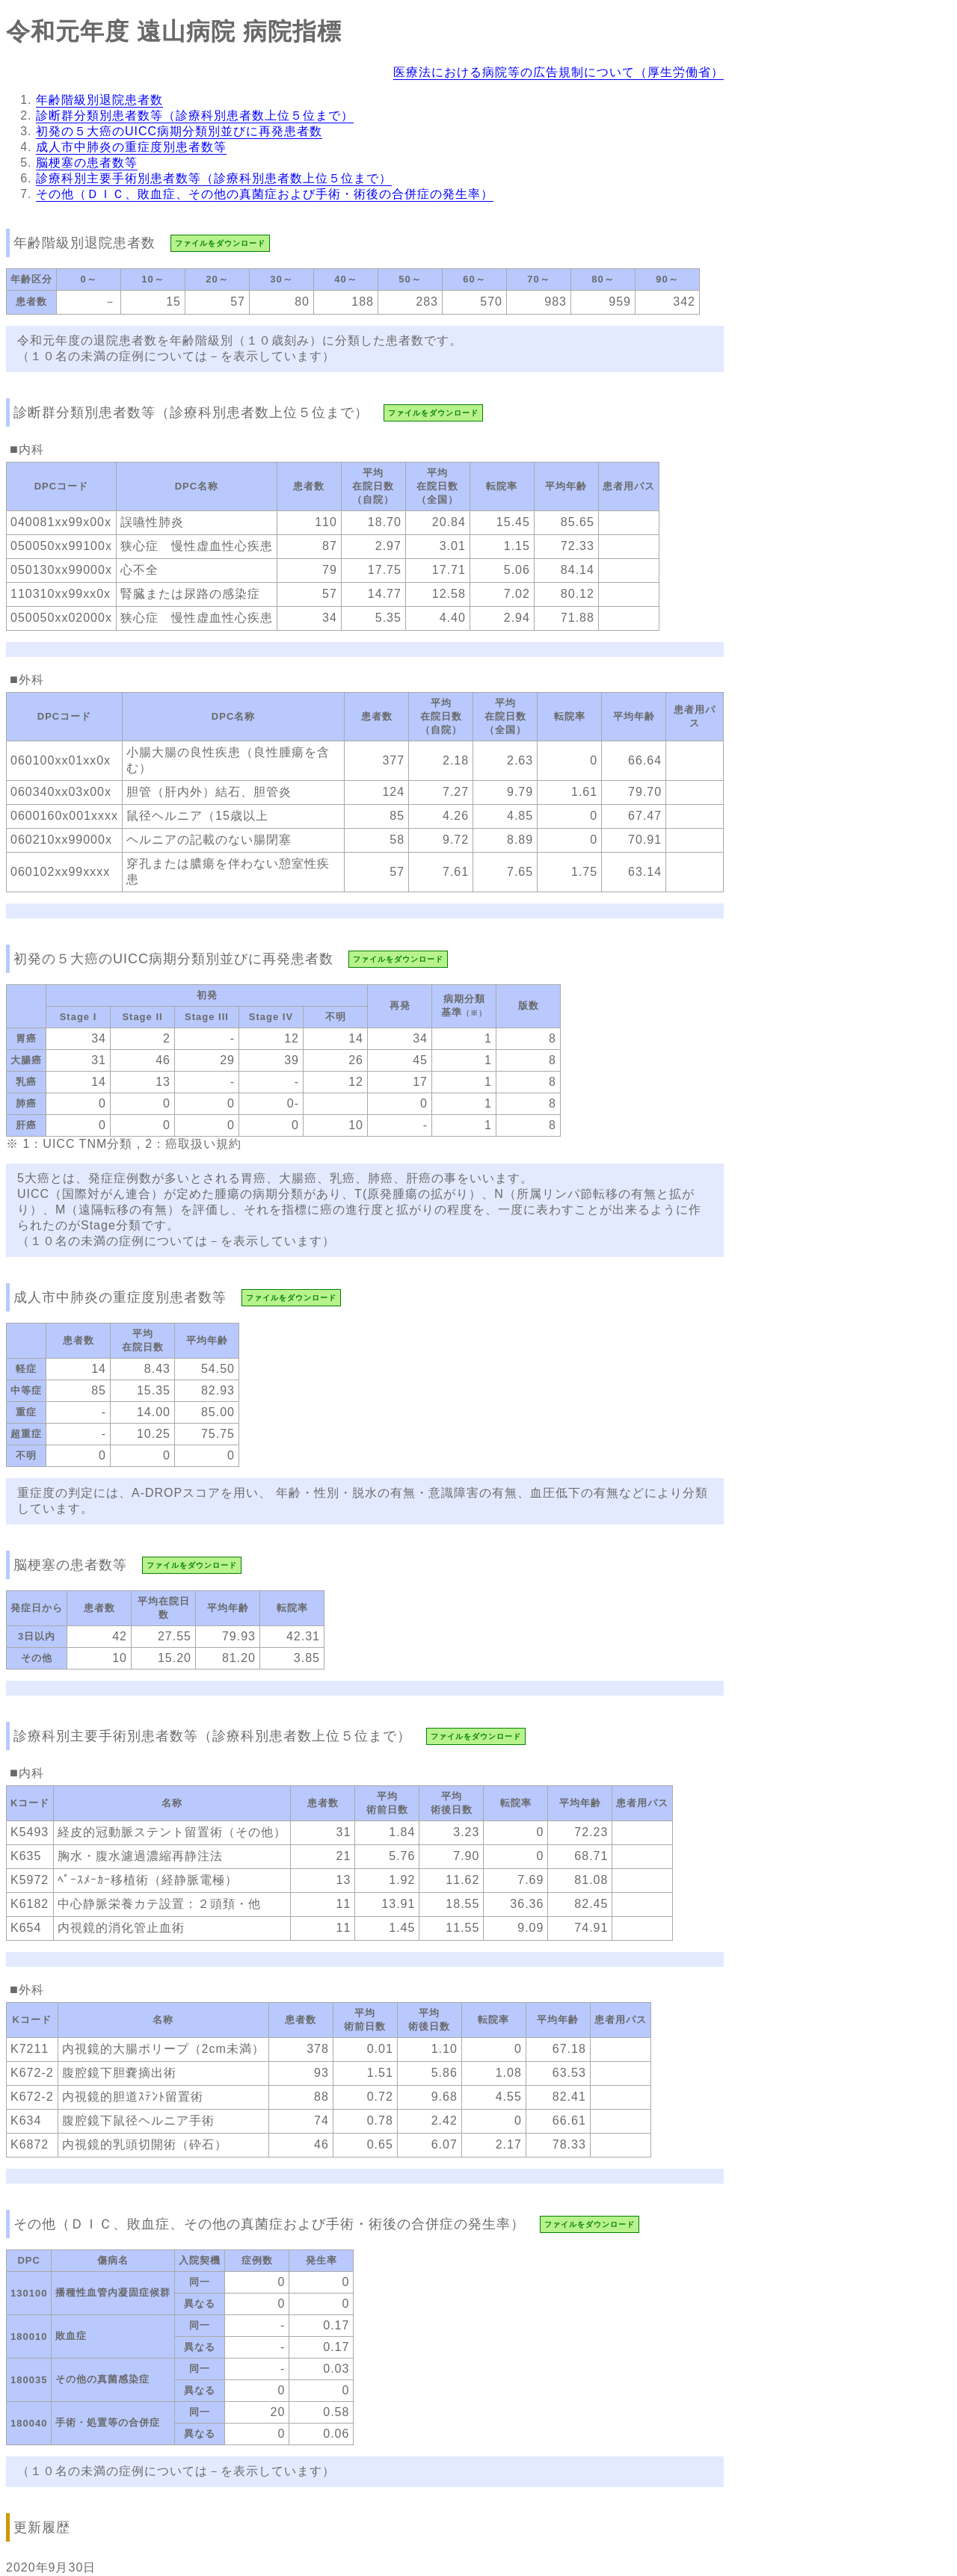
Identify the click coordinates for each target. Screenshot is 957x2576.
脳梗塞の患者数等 (87, 162)
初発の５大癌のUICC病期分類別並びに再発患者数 (179, 131)
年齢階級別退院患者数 (99, 99)
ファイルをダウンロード (220, 243)
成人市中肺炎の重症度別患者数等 (131, 146)
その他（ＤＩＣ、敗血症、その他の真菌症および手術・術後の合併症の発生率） (264, 194)
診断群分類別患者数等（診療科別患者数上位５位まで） (195, 115)
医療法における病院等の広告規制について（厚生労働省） (558, 72)
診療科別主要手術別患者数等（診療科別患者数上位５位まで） (214, 178)
